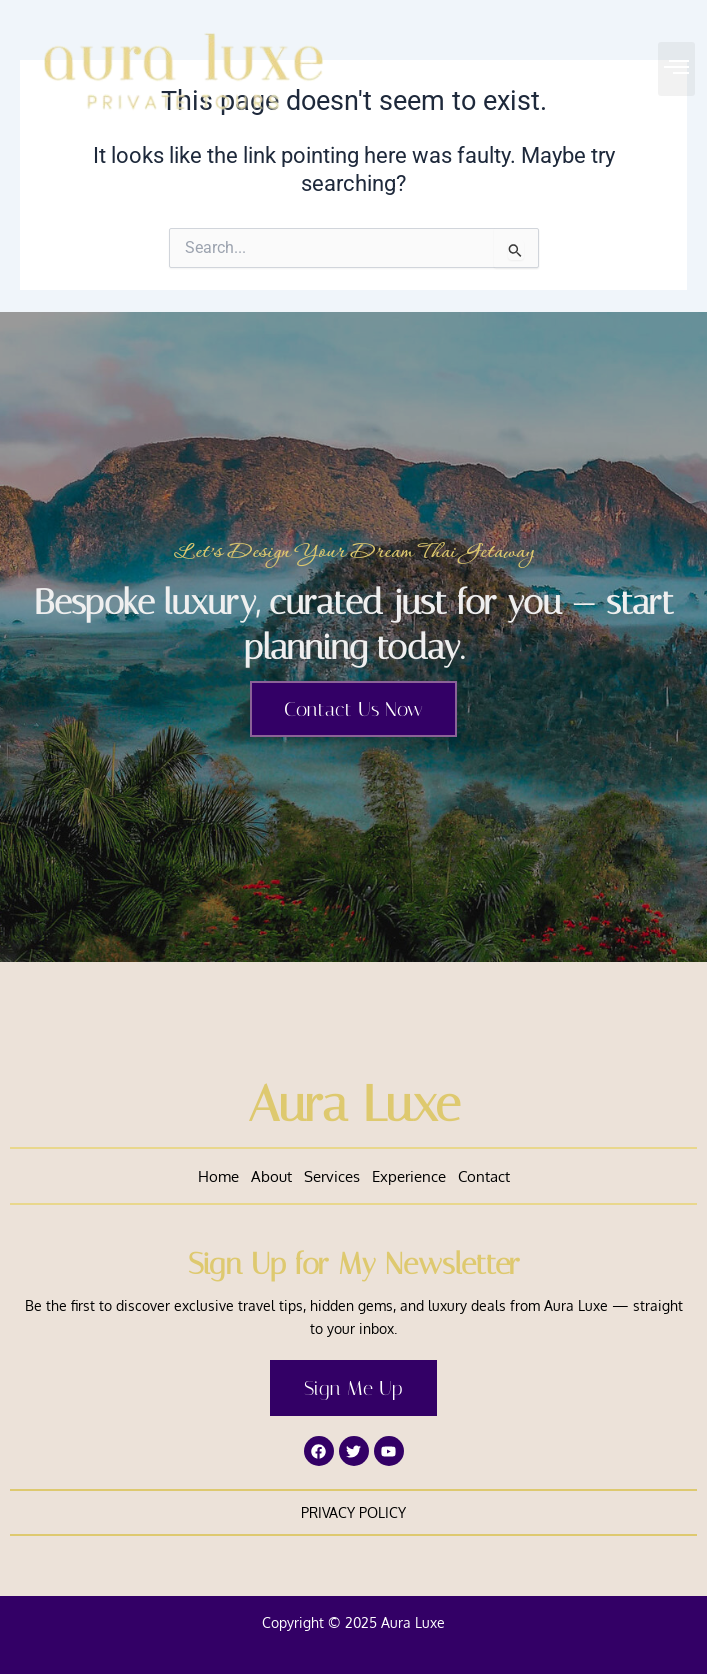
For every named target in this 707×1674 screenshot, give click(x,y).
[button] (677, 69)
